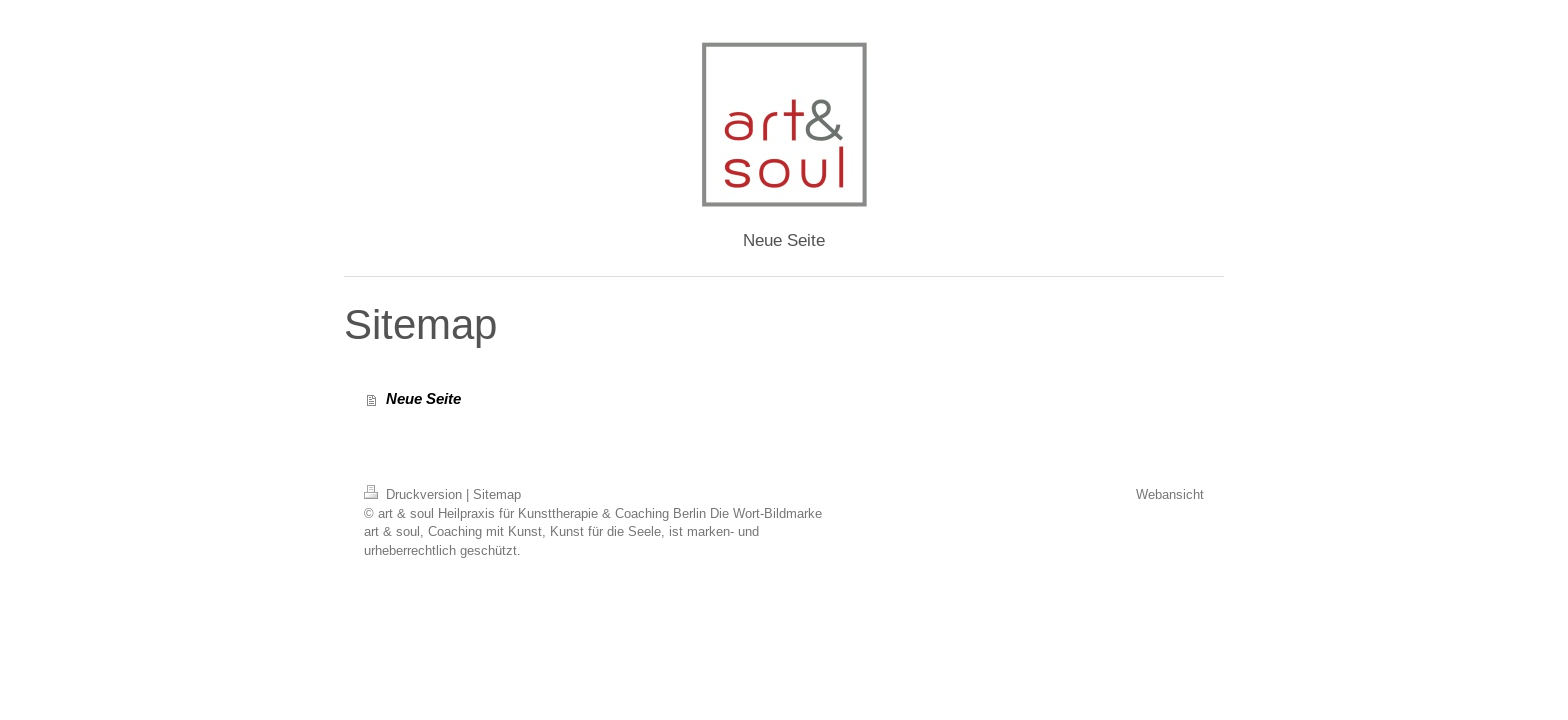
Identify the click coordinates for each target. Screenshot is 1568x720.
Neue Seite (423, 398)
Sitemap (497, 494)
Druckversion (415, 494)
